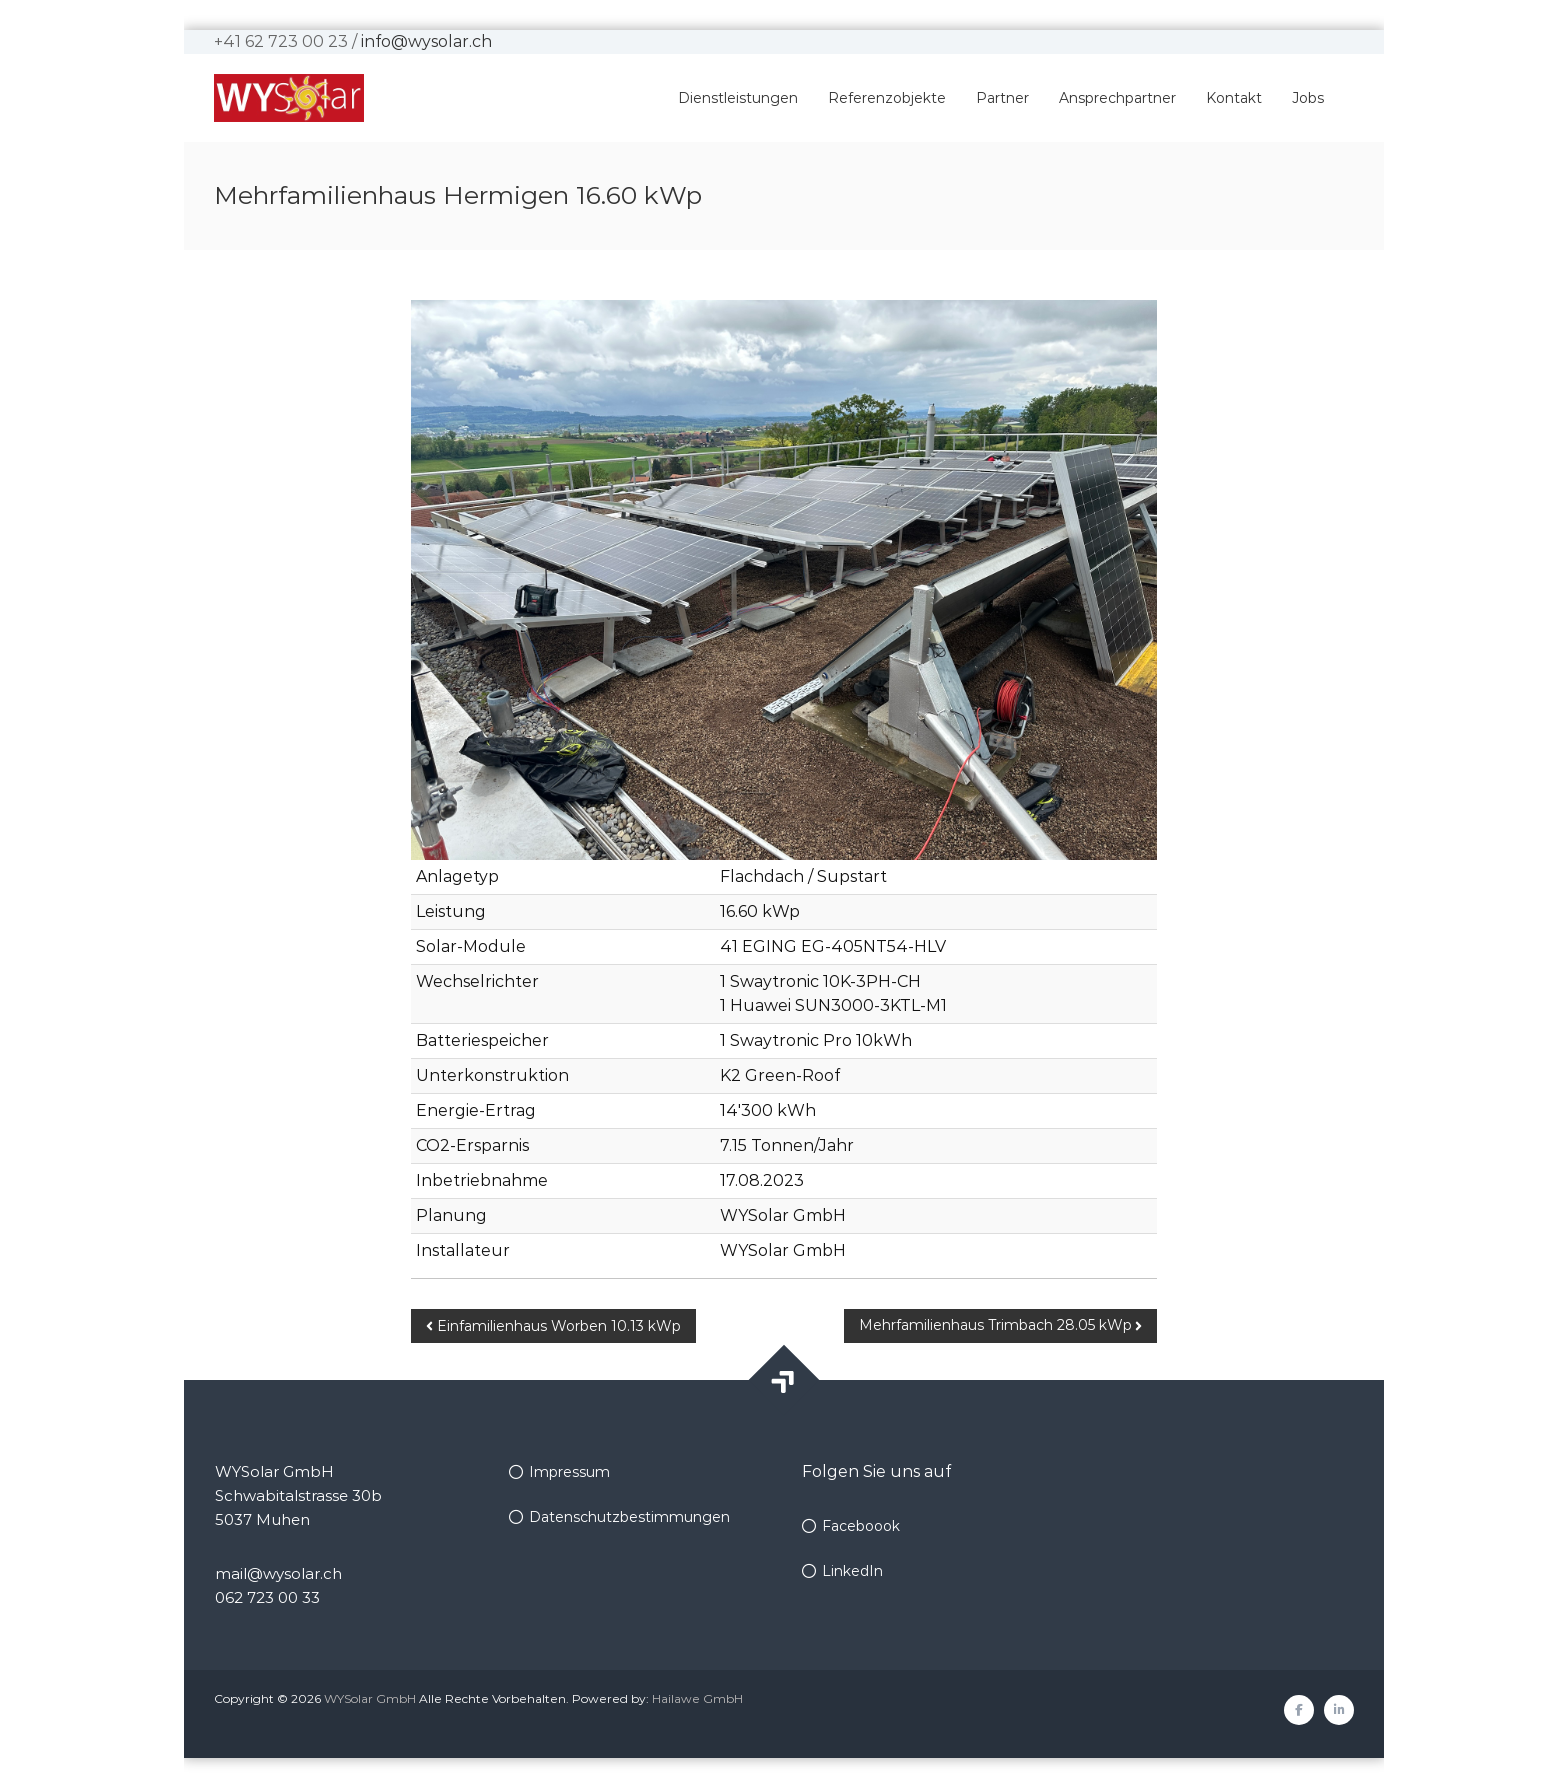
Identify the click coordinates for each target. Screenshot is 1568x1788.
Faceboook (861, 1526)
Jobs (1308, 98)
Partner (1002, 98)
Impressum (569, 1472)
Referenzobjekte (887, 98)
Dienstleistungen (738, 98)
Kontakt (1234, 98)
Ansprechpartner (1117, 98)
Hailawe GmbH (697, 1698)
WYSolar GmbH (370, 1698)
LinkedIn (852, 1571)
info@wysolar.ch (426, 41)
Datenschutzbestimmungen (629, 1517)
